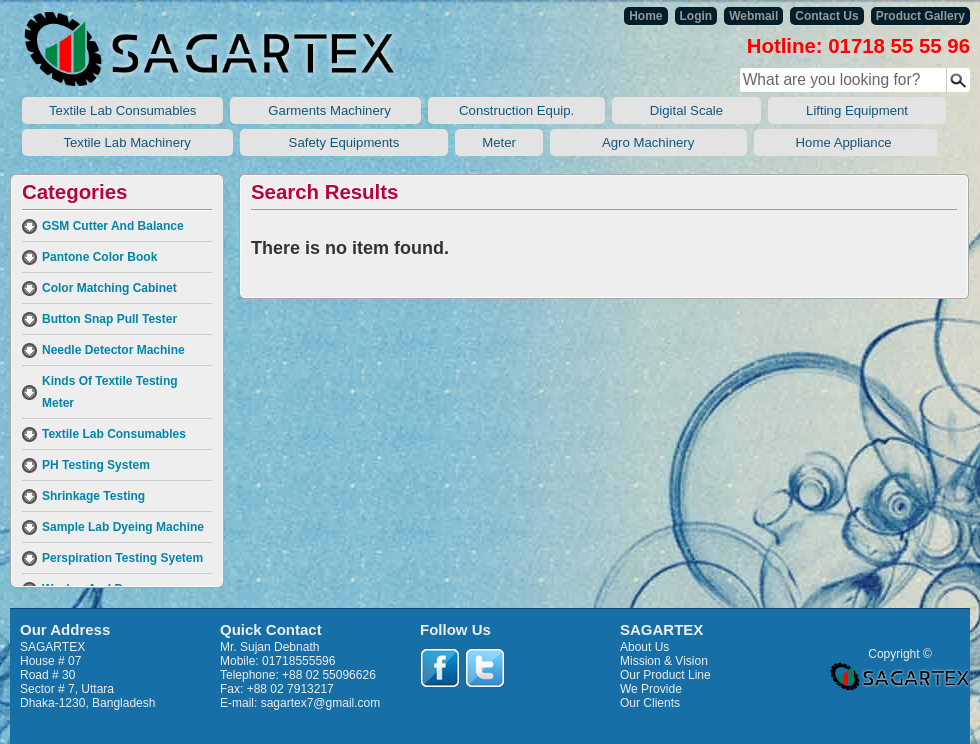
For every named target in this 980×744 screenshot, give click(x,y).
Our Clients (650, 703)
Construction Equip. (516, 110)
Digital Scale (686, 110)
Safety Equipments (344, 142)
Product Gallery (920, 16)
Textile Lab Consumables (122, 110)
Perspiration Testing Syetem (122, 558)
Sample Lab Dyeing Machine (123, 527)
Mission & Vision (664, 661)
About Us (644, 647)
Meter (499, 142)
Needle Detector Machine (113, 350)
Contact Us (826, 16)
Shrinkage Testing (93, 496)
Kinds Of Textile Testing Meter (110, 392)
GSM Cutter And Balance (113, 226)
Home (645, 16)
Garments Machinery (325, 110)
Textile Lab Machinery (127, 142)
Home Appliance (845, 142)
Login (696, 16)
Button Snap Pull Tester (109, 319)
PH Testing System (96, 465)
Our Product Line (665, 675)
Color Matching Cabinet (109, 288)
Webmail (753, 16)
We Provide (651, 689)
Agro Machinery (648, 142)
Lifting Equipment (857, 110)
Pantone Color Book (99, 257)
